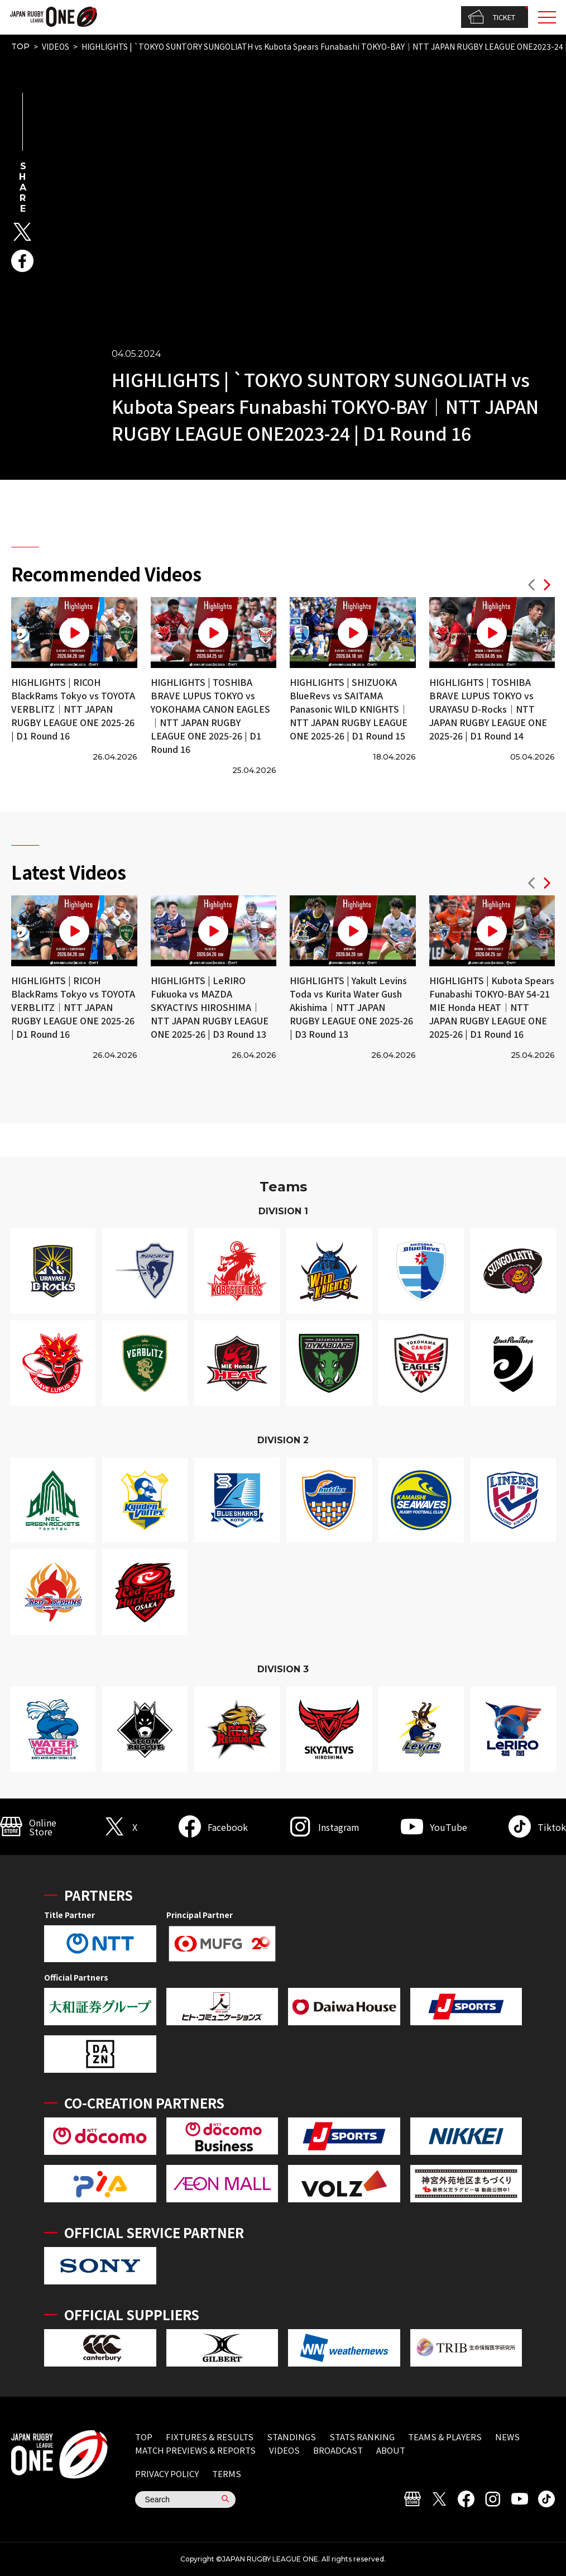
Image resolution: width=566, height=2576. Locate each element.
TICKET (491, 17)
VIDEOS (55, 46)
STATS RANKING (362, 2437)
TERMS (226, 2473)
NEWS (507, 2437)
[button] (531, 586)
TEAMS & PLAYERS (445, 2437)
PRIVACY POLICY (167, 2473)
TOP (20, 46)
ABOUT (390, 2450)
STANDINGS (291, 2437)
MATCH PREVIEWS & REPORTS (195, 2450)
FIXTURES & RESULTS (209, 2437)
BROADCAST (338, 2450)
